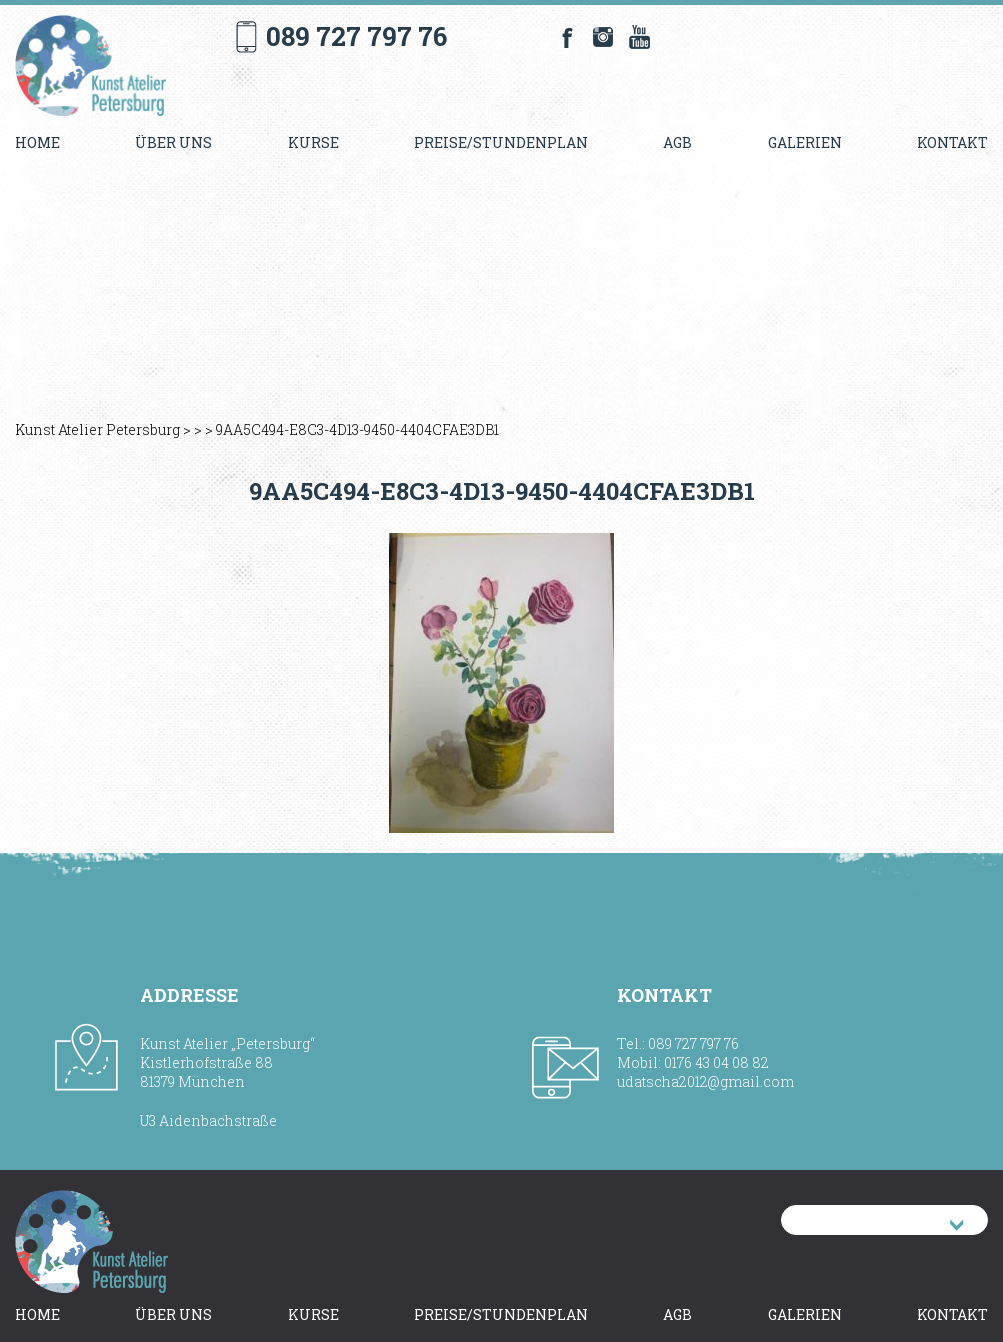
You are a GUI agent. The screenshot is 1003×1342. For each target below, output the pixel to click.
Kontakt (952, 142)
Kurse (313, 142)
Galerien (805, 142)
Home (37, 142)
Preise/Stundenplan (501, 142)
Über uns (173, 142)
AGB (677, 142)
